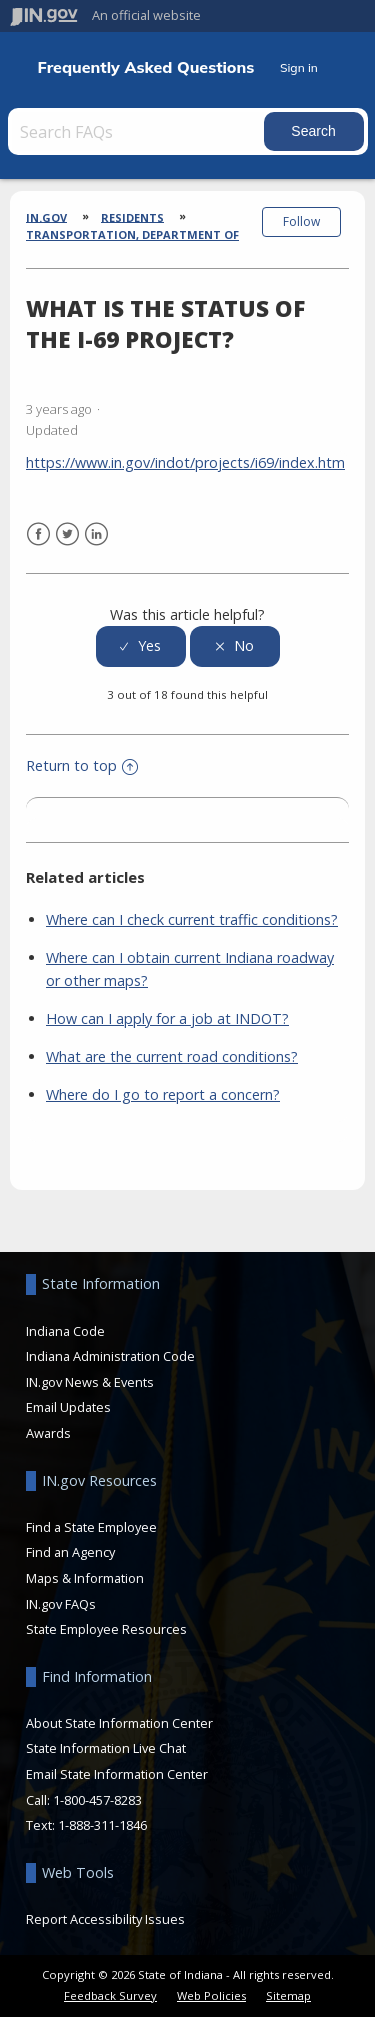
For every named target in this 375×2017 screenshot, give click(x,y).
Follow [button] (301, 221)
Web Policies (211, 1995)
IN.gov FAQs (61, 1604)
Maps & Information (85, 1578)
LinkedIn (96, 534)
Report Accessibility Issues (105, 1919)
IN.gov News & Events (90, 1382)
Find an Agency (70, 1552)
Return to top (82, 765)
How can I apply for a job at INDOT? (167, 1018)
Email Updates (68, 1407)
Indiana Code (65, 1331)
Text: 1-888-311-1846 (86, 1825)
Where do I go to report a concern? (163, 1094)
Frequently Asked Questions (146, 67)
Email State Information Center (117, 1774)
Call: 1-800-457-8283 (84, 1800)
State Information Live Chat (106, 1748)
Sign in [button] (299, 67)
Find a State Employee (91, 1527)
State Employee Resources (106, 1629)
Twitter (67, 534)
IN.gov (46, 216)
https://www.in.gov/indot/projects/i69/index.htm (185, 462)
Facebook (38, 534)
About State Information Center (119, 1723)
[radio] (141, 646)
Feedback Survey (110, 1995)
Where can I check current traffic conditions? (192, 919)
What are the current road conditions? (172, 1056)
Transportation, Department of (132, 234)
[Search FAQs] (138, 131)
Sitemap (288, 1995)
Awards (48, 1433)
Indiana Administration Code (110, 1356)
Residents (132, 216)
